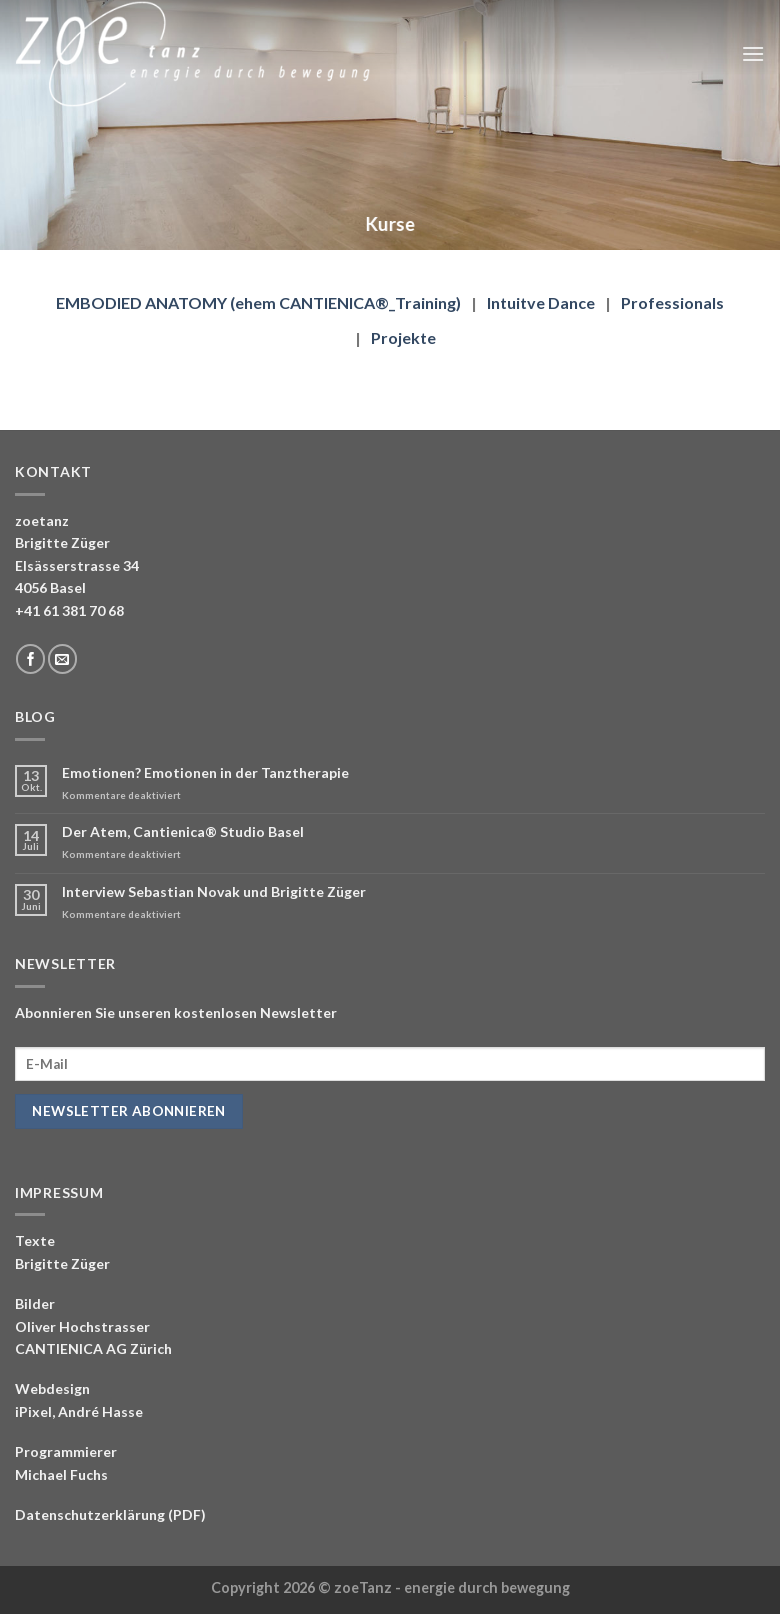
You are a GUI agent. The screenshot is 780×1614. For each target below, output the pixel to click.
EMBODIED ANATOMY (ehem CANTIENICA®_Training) (258, 302)
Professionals (672, 302)
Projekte (403, 337)
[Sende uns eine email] (62, 658)
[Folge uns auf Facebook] (30, 658)
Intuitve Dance (541, 302)
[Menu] (753, 53)
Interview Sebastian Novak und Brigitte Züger (214, 892)
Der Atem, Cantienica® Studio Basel (183, 832)
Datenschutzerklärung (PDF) (110, 1514)
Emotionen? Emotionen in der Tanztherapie (205, 773)
